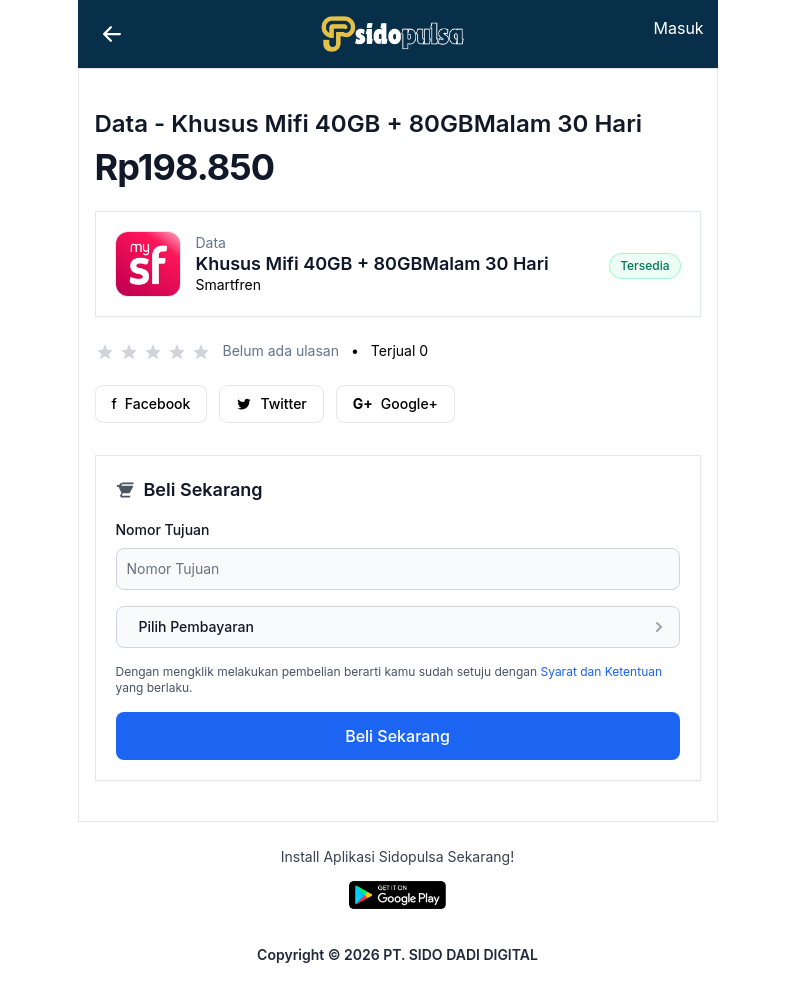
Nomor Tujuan (163, 529)
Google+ (395, 404)
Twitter (271, 403)
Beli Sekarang (397, 736)
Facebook (151, 404)
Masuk (679, 28)
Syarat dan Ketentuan (602, 671)
